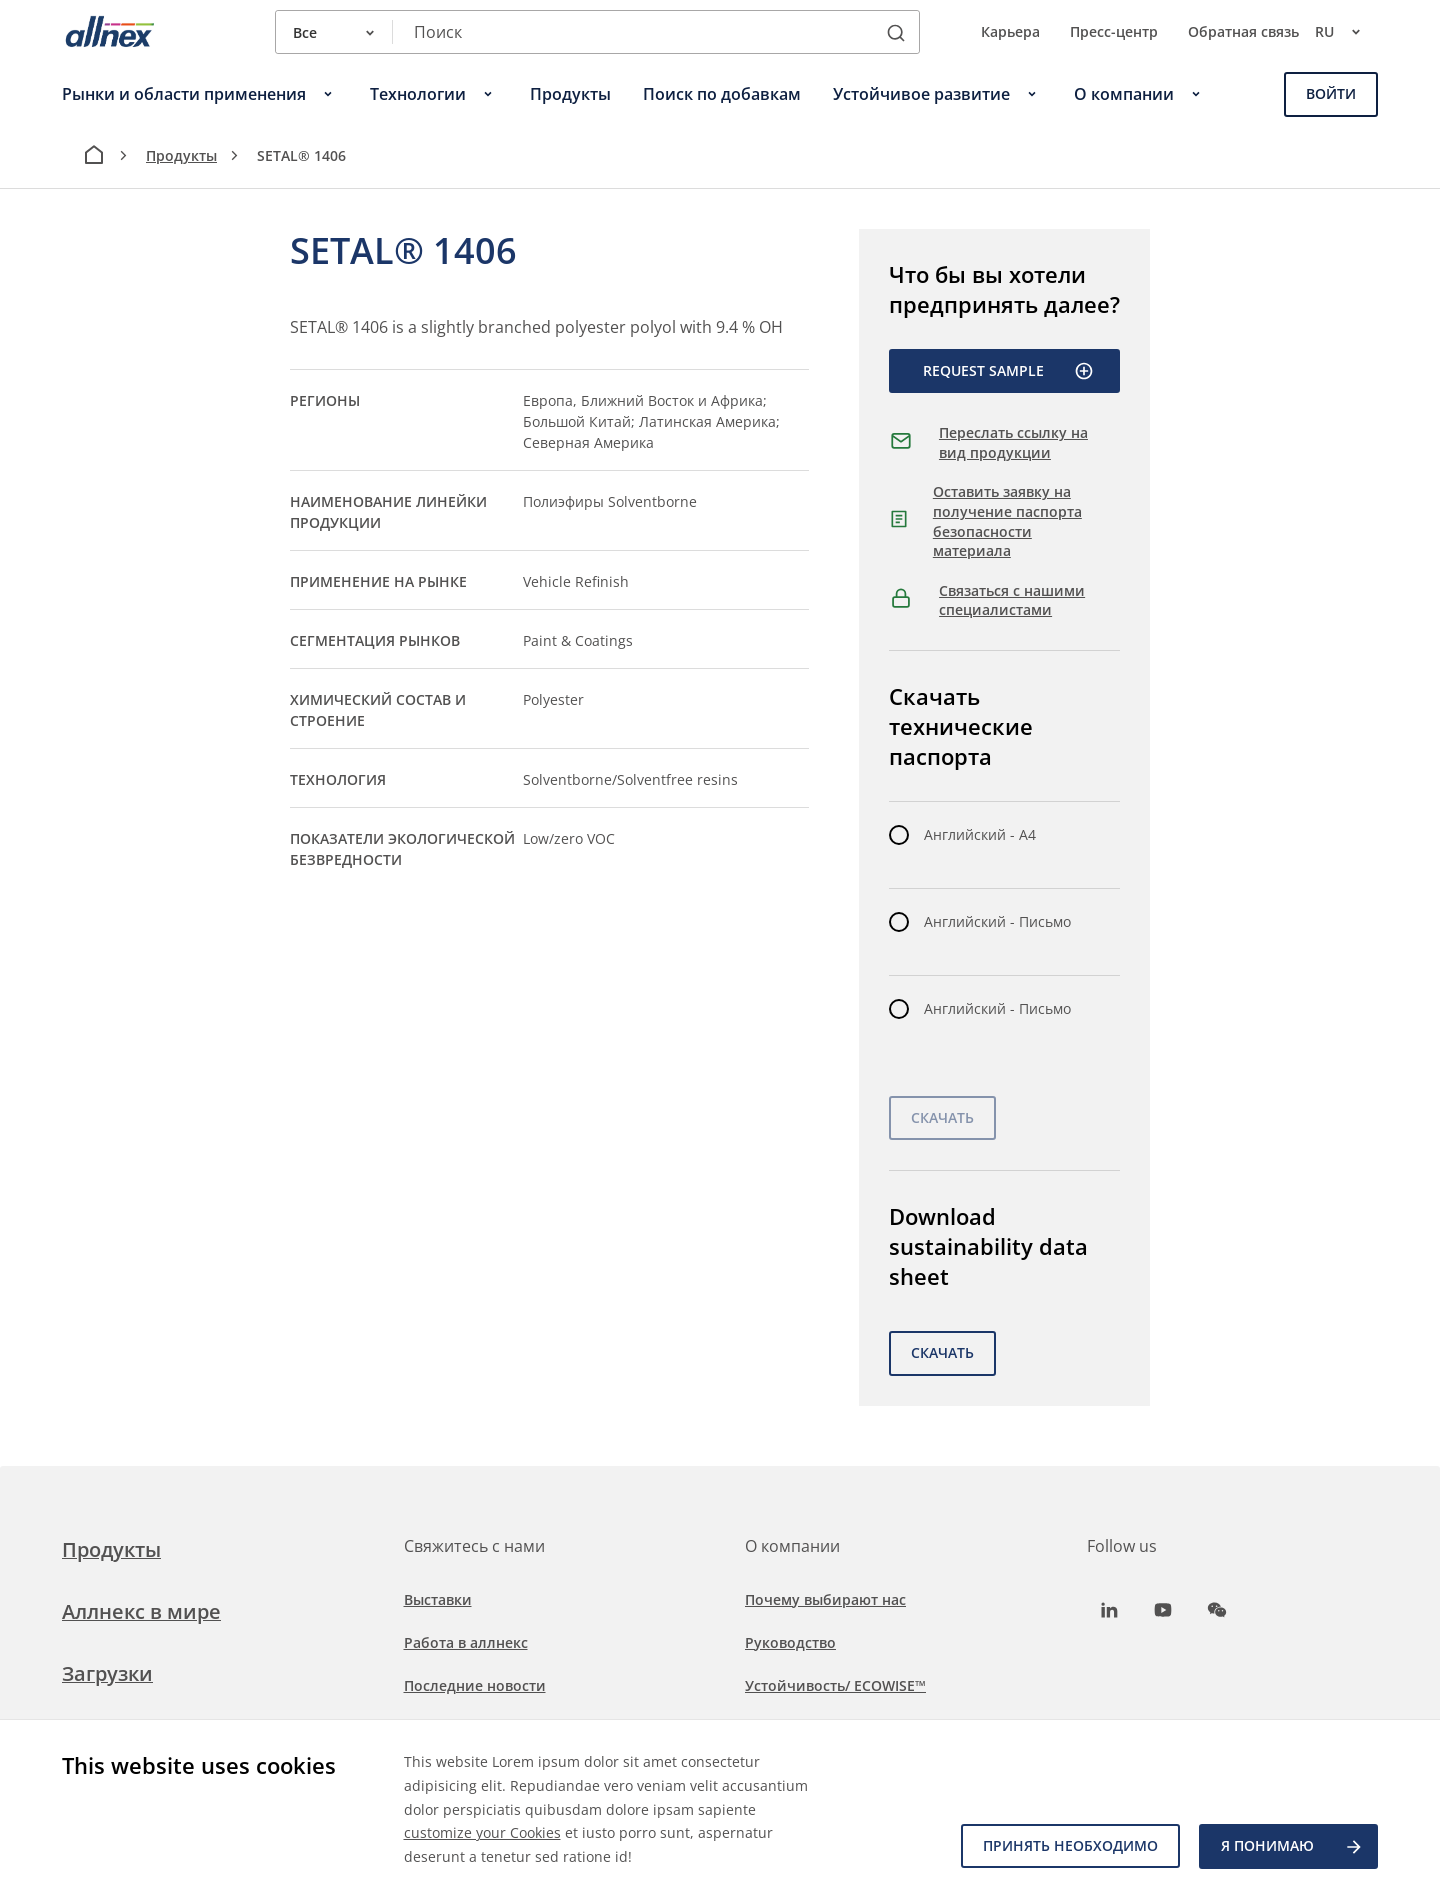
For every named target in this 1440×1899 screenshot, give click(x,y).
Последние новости (475, 1685)
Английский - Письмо (997, 921)
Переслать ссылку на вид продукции (1013, 442)
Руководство (790, 1642)
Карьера (1010, 31)
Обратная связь (1243, 31)
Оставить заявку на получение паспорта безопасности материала (1007, 521)
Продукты (181, 155)
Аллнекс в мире (141, 1611)
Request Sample (1008, 371)
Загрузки (107, 1673)
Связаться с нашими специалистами (1012, 600)
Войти (1331, 93)
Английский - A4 (980, 834)
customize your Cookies (482, 1832)
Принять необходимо (1069, 1846)
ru (1346, 32)
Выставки (438, 1599)
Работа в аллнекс (466, 1642)
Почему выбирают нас (825, 1599)
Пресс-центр (1114, 31)
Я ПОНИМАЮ (1292, 1847)
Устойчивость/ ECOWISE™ (835, 1685)
